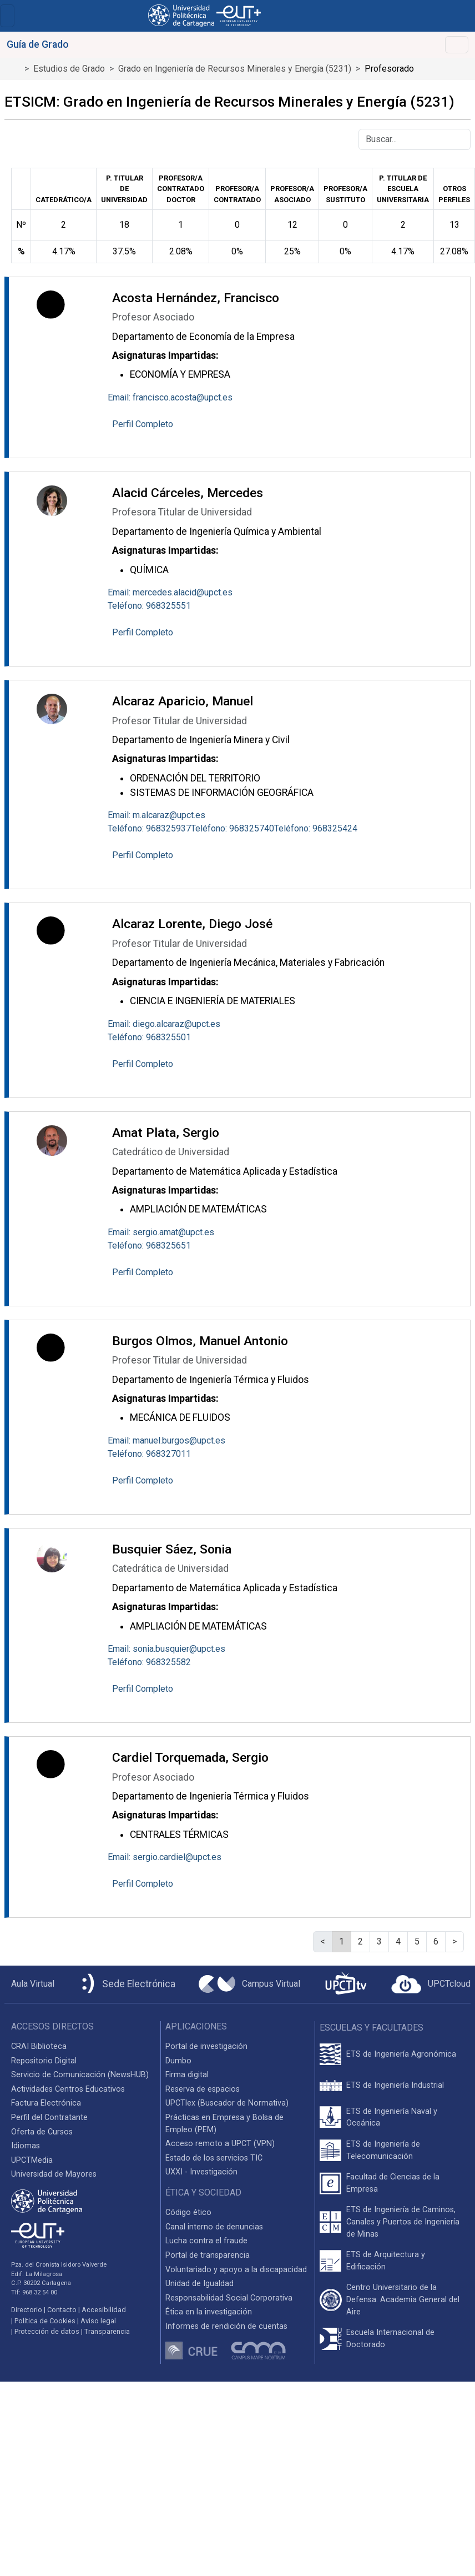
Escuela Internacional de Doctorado (390, 2338)
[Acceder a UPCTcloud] (431, 1984)
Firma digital (187, 2074)
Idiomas (25, 2146)
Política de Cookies (44, 2321)
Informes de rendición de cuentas (226, 2326)
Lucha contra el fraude (206, 2241)
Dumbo (178, 2061)
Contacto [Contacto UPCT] (62, 2310)
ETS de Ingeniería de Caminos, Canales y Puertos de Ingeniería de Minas (402, 2221)
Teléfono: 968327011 (149, 1454)
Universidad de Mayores (54, 2174)
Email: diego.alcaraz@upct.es (164, 1024)
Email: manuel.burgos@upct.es (166, 1440)
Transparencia (107, 2331)
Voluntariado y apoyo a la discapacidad (236, 2269)
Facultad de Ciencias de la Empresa (392, 2183)
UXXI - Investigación (201, 2172)
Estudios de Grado (69, 68)
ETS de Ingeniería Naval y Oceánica (391, 2117)
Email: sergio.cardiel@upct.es (164, 1857)
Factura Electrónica (46, 2103)
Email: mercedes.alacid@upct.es (170, 592)
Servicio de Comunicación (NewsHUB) (80, 2074)
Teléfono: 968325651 (149, 1245)
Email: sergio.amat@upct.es (161, 1232)
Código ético (188, 2212)
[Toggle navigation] (7, 15)
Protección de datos (46, 2331)
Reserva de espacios (202, 2089)
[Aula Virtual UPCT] (29, 1984)
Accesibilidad (104, 2310)
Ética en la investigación (208, 2312)
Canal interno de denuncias (214, 2227)
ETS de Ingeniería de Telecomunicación (383, 2150)
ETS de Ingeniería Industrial (395, 2085)
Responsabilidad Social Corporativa (228, 2298)
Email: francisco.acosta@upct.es (170, 397)
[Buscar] (414, 139)
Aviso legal (98, 2321)
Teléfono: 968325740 (232, 828)
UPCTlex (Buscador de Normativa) (227, 2103)
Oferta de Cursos (42, 2132)
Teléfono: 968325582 (149, 1662)
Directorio (26, 2310)
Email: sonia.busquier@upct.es (166, 1648)
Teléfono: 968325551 (149, 605)
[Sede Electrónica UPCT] (126, 1984)
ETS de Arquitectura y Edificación (385, 2261)
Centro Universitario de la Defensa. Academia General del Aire (402, 2299)
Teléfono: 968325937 (149, 828)
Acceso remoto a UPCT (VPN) (220, 2143)
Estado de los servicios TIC (213, 2158)
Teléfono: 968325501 (149, 1037)
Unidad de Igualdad (199, 2283)
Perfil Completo (142, 424)
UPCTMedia (32, 2160)
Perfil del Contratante (49, 2117)
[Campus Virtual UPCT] (249, 1984)
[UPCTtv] (346, 1984)
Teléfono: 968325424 (315, 828)
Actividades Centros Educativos (68, 2089)
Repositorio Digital (44, 2061)
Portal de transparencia (207, 2255)
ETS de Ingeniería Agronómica (401, 2054)
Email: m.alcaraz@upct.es (156, 815)
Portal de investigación (206, 2046)
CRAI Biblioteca (39, 2046)
